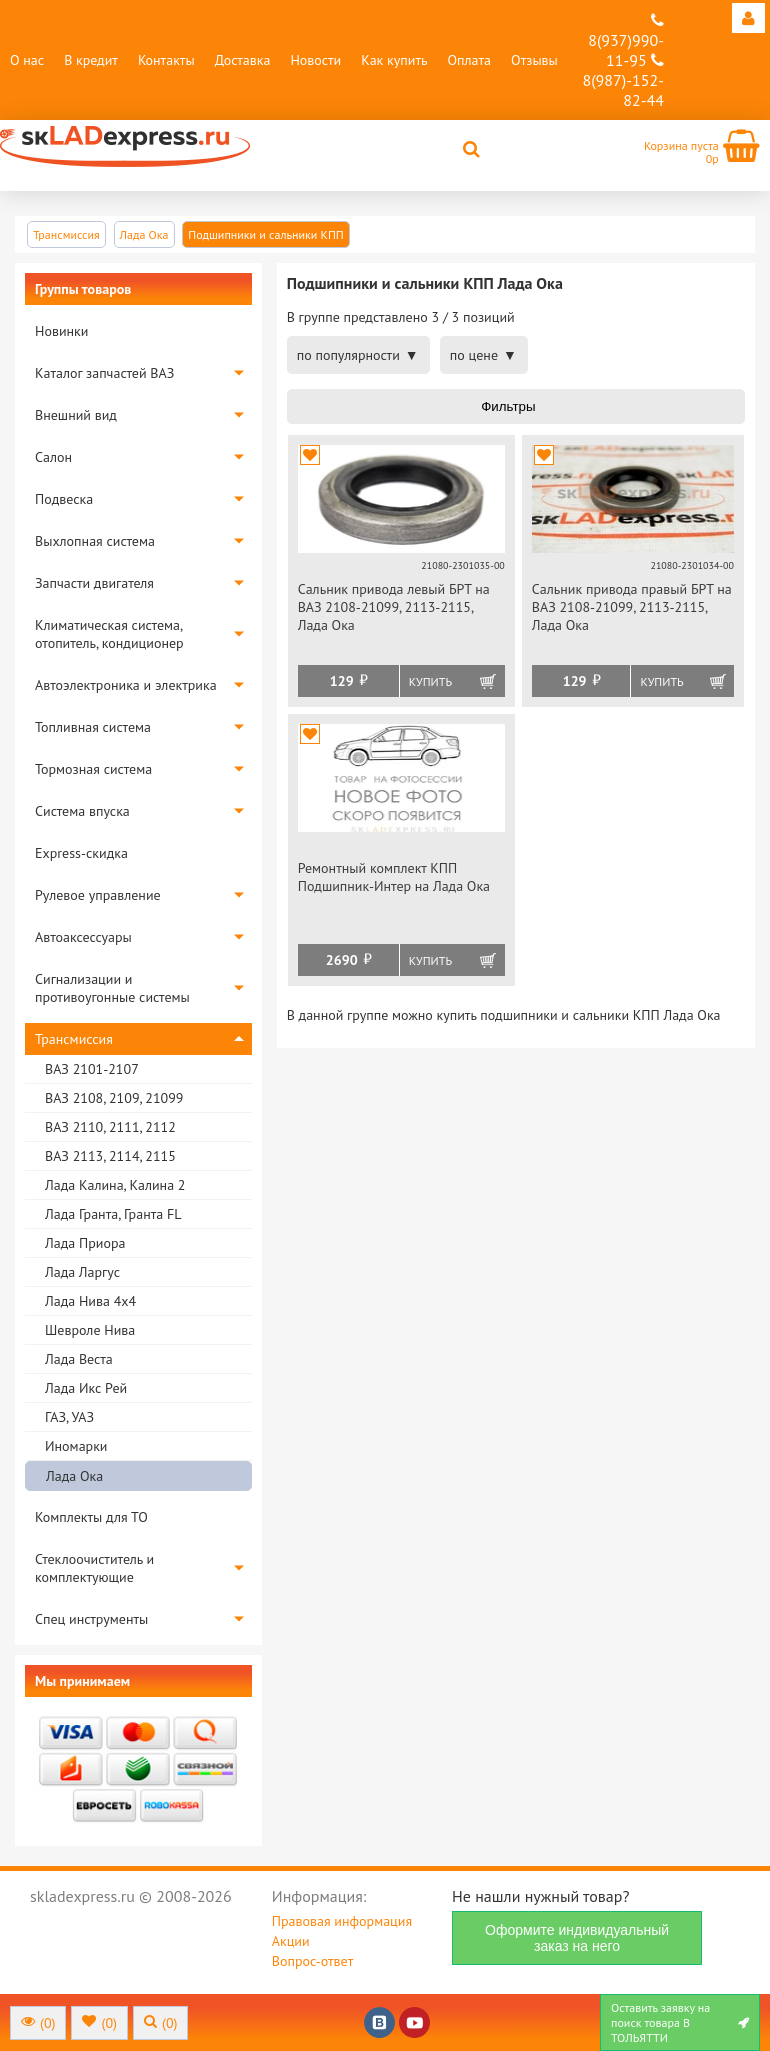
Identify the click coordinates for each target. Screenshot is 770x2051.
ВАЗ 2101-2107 (92, 1069)
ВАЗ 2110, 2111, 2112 (110, 1127)
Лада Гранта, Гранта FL (113, 1214)
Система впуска (82, 811)
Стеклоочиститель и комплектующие (94, 1568)
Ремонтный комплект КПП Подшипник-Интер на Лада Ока (394, 877)
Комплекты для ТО (91, 1517)
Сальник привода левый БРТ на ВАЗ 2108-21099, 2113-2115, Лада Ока (394, 607)
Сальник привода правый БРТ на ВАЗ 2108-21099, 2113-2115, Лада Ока (632, 607)
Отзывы (534, 60)
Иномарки (76, 1446)
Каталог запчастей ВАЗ (104, 373)
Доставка (243, 60)
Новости (315, 60)
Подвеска (64, 499)
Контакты (166, 60)
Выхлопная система (95, 541)
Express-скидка (81, 853)
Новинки (61, 331)
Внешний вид (76, 415)
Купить (430, 681)
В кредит (91, 60)
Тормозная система (93, 769)
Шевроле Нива (90, 1330)
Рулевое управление (98, 895)
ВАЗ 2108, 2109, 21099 (114, 1098)
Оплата (469, 60)
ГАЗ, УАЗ (69, 1417)
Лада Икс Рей (86, 1388)
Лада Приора (85, 1243)
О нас (27, 60)
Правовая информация (342, 1921)
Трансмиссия (74, 1039)
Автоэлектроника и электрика (126, 685)
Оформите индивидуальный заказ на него (577, 1938)
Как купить (394, 60)
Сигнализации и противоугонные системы (112, 988)
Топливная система (93, 727)
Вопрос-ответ (312, 1961)
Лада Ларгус (82, 1272)
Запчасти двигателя (94, 583)
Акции (291, 1941)
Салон (53, 457)
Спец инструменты (91, 1619)
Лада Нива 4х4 (90, 1301)
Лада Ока (74, 1476)
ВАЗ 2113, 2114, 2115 (110, 1156)
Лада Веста (79, 1359)
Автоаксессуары (83, 937)
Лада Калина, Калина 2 (115, 1185)
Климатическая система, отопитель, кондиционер (109, 634)
